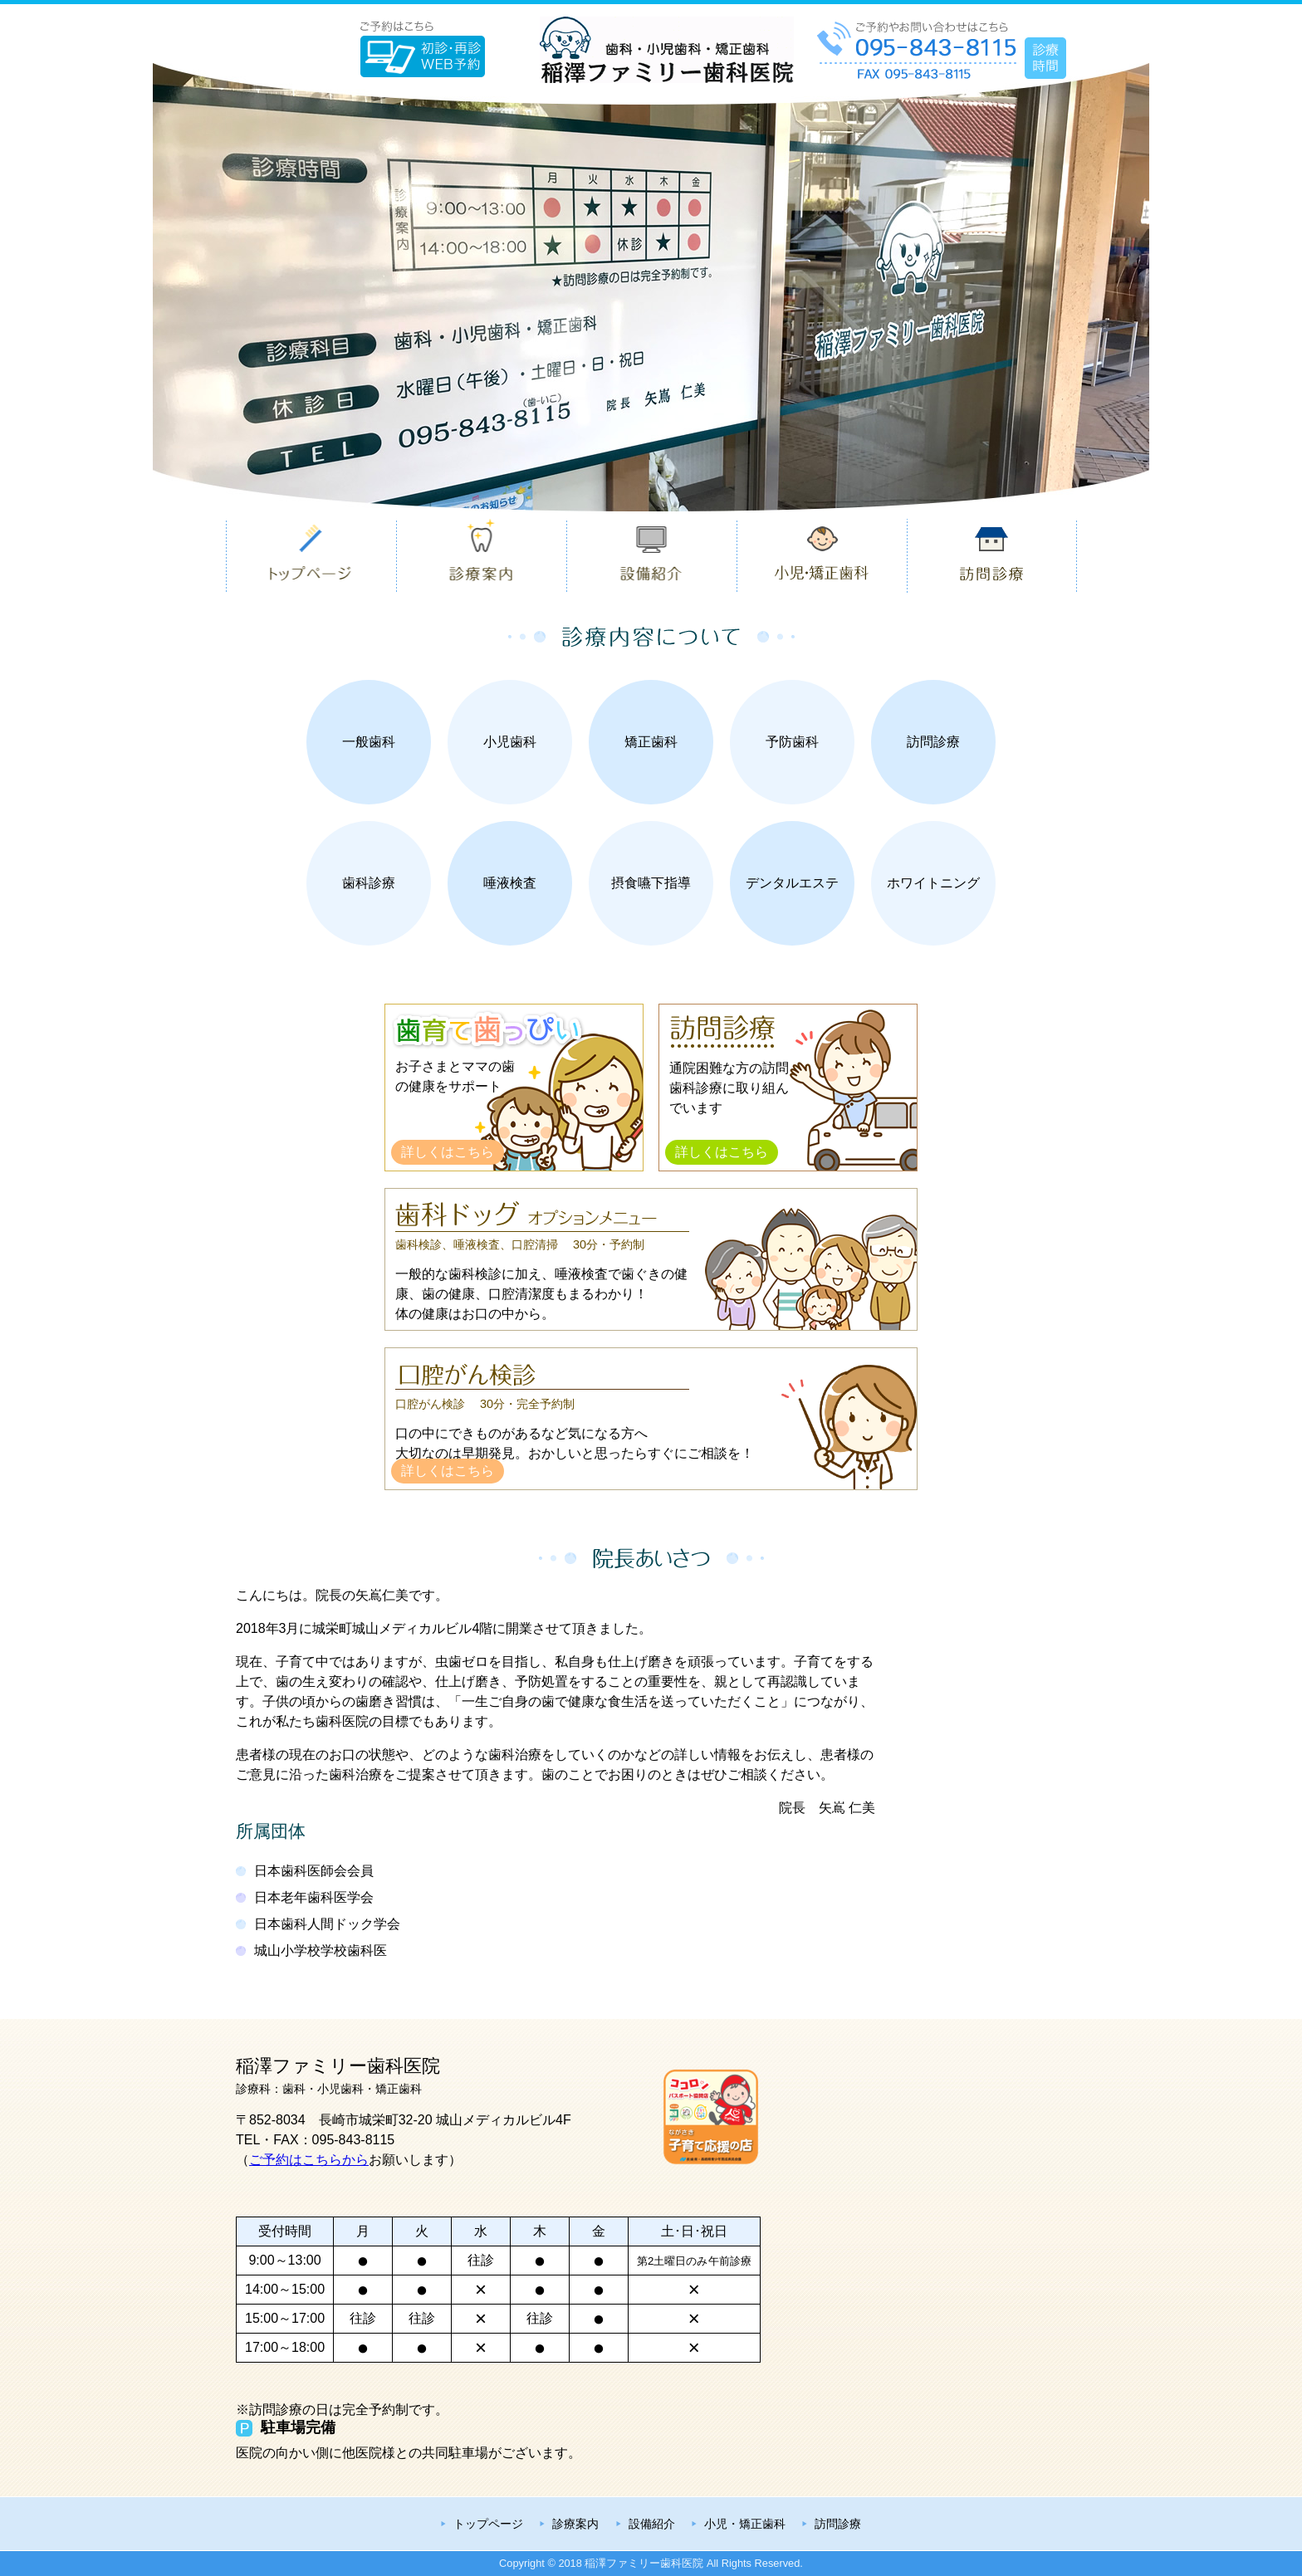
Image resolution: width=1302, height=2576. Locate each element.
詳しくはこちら (447, 1152)
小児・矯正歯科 (745, 2523)
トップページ (488, 2523)
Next (1161, 287)
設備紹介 (652, 2523)
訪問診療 (838, 2523)
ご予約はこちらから (309, 2160)
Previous (140, 287)
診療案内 (575, 2523)
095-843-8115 (353, 2140)
